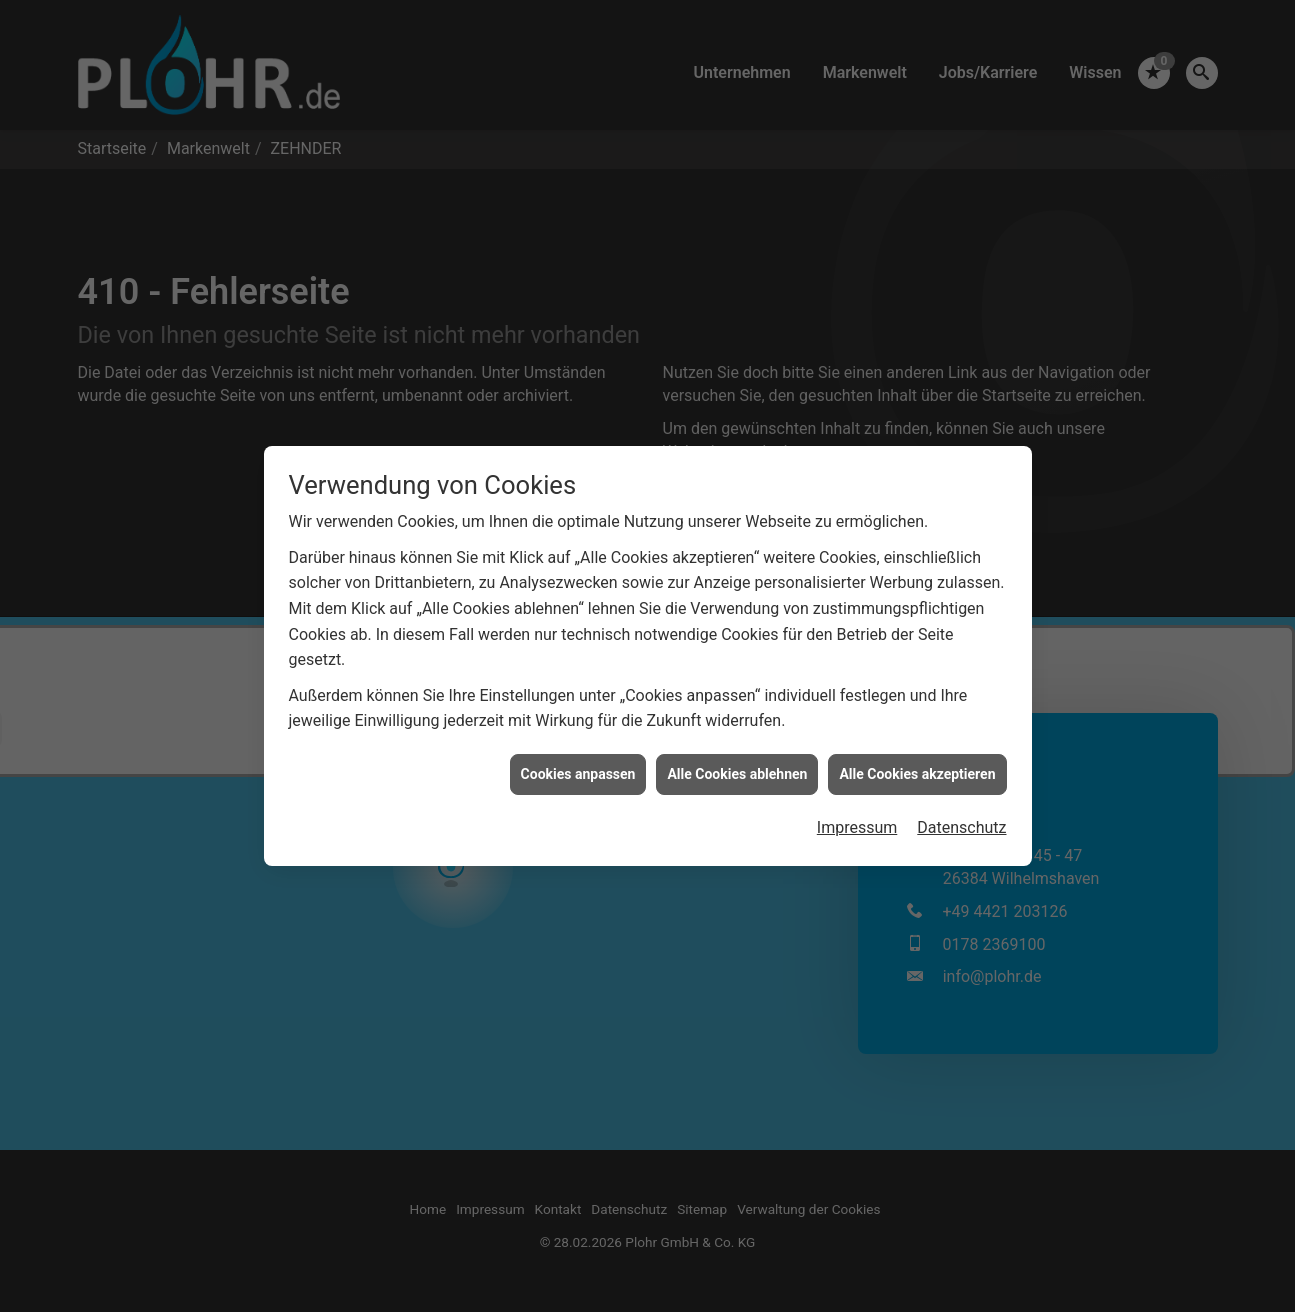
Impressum (857, 816)
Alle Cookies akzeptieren (917, 762)
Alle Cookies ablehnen (737, 762)
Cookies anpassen (578, 762)
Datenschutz (961, 816)
